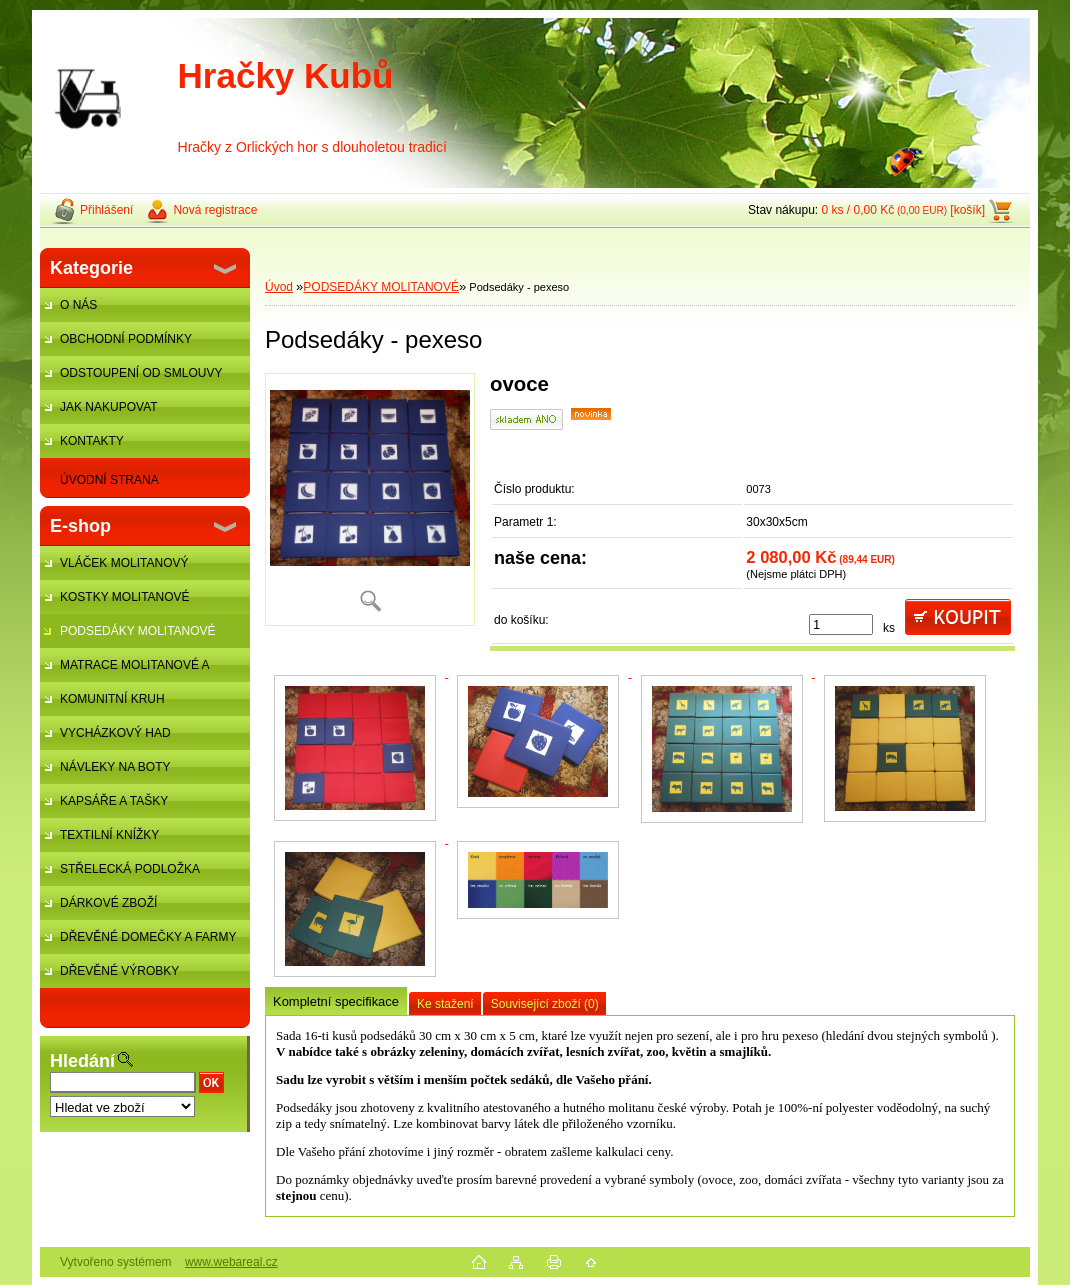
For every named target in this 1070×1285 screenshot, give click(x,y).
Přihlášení (106, 210)
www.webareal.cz (231, 1262)
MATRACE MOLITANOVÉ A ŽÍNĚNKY (124, 670)
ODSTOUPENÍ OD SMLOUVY (141, 373)
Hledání (82, 1061)
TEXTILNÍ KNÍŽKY (109, 835)
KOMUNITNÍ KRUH (112, 699)
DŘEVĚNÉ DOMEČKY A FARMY (148, 937)
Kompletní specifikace (336, 1001)
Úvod (279, 287)
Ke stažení (445, 1004)
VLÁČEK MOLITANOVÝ (124, 563)
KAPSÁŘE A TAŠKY (114, 801)
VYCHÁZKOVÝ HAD (115, 733)
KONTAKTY (92, 441)
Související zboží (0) (545, 1004)
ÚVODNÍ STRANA (109, 480)
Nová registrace (215, 210)
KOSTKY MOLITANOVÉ (125, 597)
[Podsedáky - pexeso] (370, 499)
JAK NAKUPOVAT (109, 407)
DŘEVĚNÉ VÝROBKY (119, 971)
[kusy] (841, 624)
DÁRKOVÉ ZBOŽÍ (108, 903)
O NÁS (78, 305)
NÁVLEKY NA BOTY (115, 767)
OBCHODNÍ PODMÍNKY (126, 339)
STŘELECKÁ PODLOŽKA (130, 869)
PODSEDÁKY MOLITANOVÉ (138, 631)
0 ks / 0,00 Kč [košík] (903, 210)
